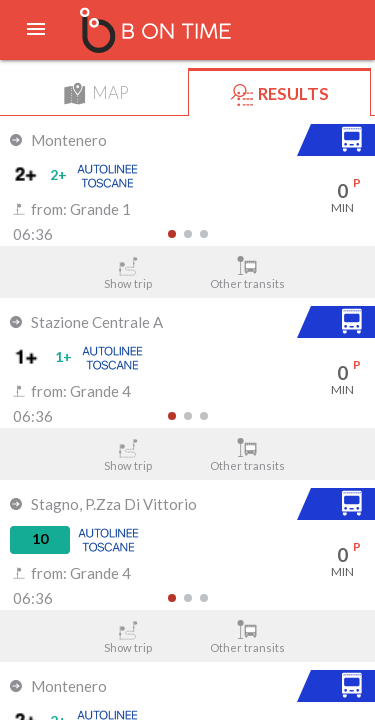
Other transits (247, 273)
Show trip (128, 273)
